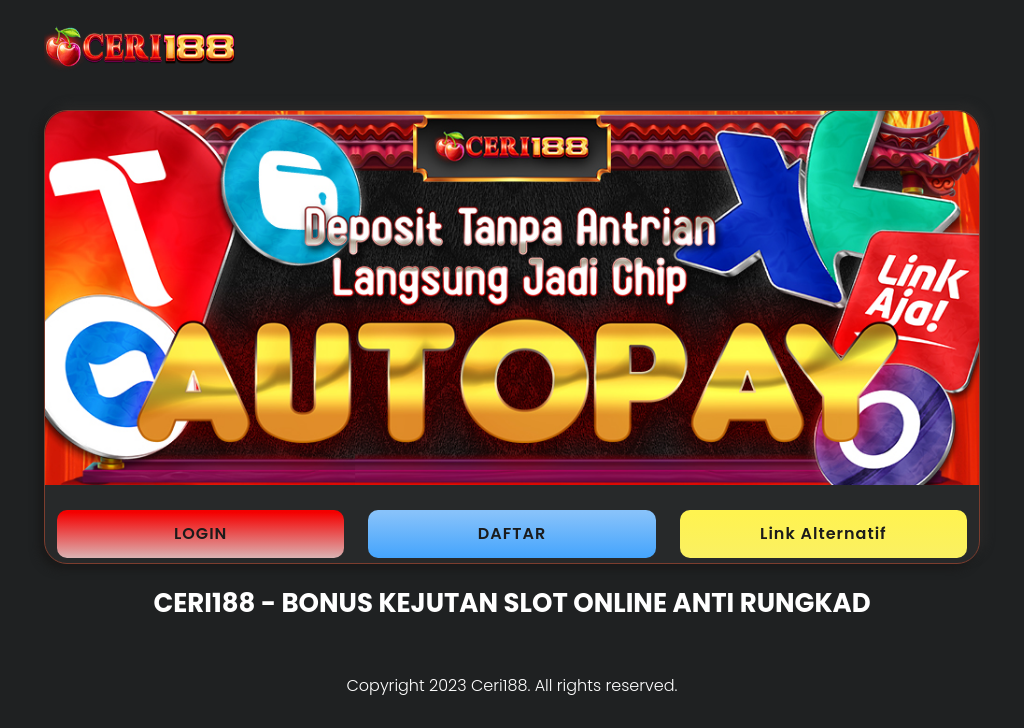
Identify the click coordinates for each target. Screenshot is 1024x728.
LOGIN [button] (200, 533)
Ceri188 (499, 685)
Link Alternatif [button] (823, 533)
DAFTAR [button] (512, 533)
